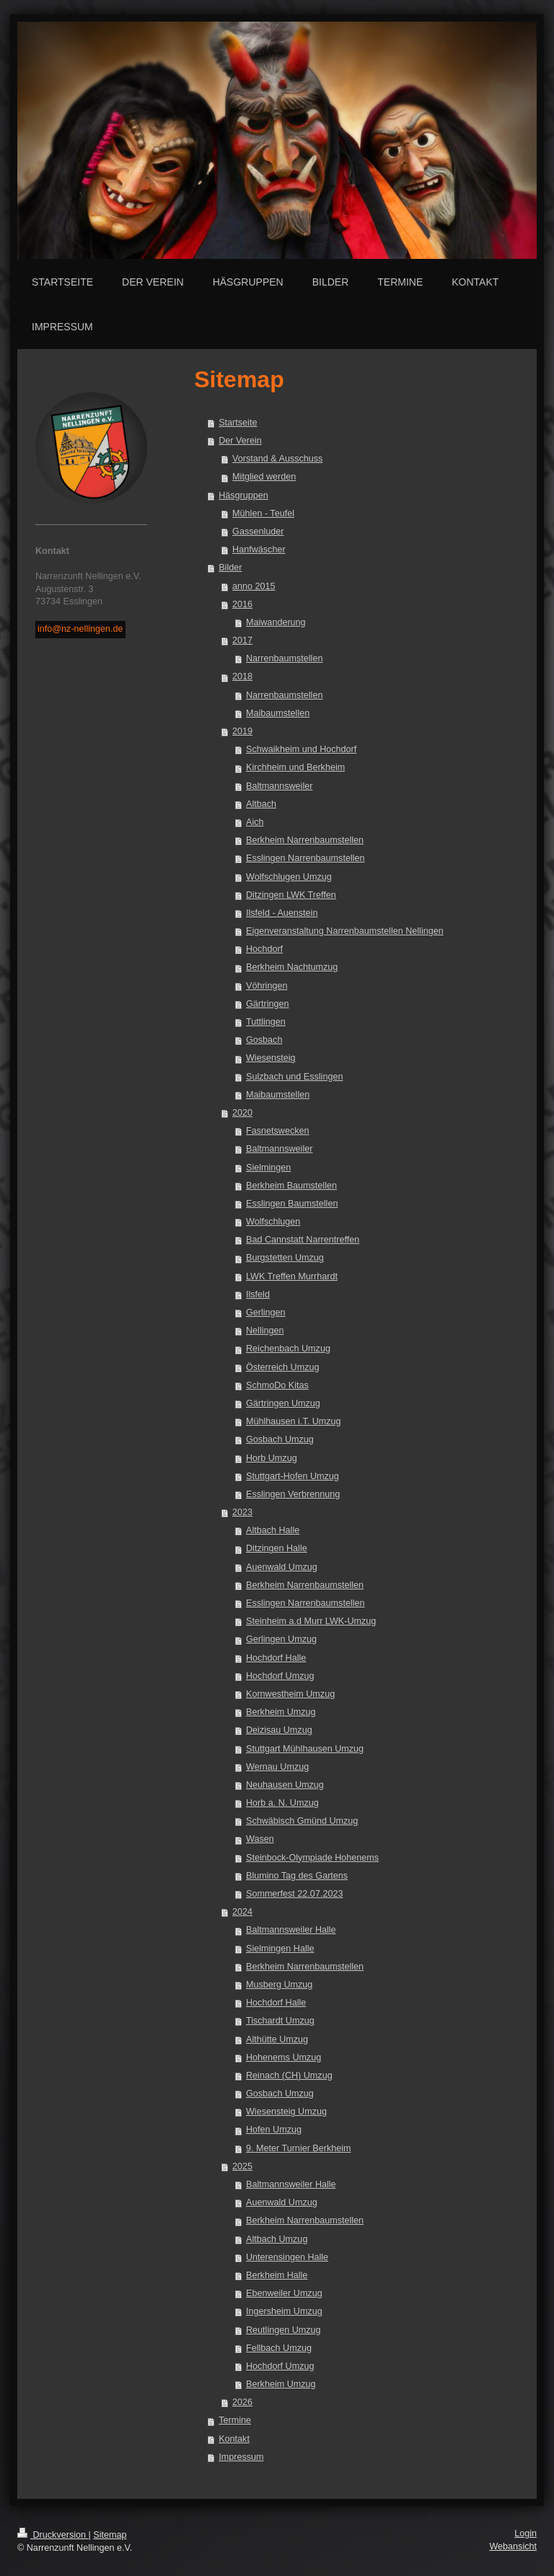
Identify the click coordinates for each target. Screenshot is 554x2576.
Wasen (260, 1839)
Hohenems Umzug (283, 2057)
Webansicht (513, 2546)
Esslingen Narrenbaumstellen (305, 858)
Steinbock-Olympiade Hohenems (312, 1858)
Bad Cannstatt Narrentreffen (302, 1240)
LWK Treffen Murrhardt (292, 1276)
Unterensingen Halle (287, 2257)
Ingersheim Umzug (284, 2311)
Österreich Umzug (282, 1367)
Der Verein (240, 441)
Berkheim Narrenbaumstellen (305, 840)
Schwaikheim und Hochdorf (301, 749)
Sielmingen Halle (280, 1949)
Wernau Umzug (277, 1767)
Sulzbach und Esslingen (294, 1077)
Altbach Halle (272, 1530)
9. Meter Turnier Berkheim (298, 2148)
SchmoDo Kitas (277, 1385)
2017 (242, 640)
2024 (242, 1912)
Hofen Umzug (274, 2130)
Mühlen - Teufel (263, 513)
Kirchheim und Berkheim (295, 767)
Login (525, 2533)
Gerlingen (266, 1312)
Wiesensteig (271, 1058)
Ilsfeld (258, 1294)
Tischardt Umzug (280, 2021)
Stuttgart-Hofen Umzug (292, 1476)
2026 (242, 2402)
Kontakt (234, 2439)
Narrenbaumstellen (284, 658)
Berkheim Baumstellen (291, 1186)
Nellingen (265, 1331)
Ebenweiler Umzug (284, 2293)
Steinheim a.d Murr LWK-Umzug (311, 1621)
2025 (242, 2166)
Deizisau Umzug (279, 1730)
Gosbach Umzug (280, 1439)
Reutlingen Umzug (283, 2330)
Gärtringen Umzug (283, 1403)
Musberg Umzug (279, 1985)
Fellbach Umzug (279, 2348)
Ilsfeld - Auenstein (281, 913)
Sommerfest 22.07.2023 (294, 1894)
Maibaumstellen (277, 713)
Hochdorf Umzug (280, 1676)
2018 (242, 676)
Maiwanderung (276, 622)
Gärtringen (267, 1004)
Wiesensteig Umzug (286, 2112)
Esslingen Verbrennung (293, 1494)
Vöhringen (266, 986)
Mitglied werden (264, 477)
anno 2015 (254, 586)
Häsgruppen (243, 495)
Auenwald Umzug (281, 1567)
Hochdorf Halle (276, 1658)
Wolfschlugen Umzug (289, 877)
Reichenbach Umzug (288, 1349)
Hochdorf (264, 949)
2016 (242, 604)
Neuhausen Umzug (285, 1785)
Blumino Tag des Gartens (297, 1876)
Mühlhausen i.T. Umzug (293, 1421)
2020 (242, 1113)
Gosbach (264, 1040)
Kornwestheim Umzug (290, 1694)
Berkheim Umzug (281, 1712)
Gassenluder (257, 531)
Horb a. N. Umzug (282, 1803)
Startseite (238, 423)
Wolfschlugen (273, 1222)
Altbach (261, 804)
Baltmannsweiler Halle (291, 1930)
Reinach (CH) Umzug (289, 2075)
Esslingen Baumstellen (292, 1204)
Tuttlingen (266, 1022)
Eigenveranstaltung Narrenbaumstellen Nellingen (345, 931)
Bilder (230, 568)
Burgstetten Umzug (285, 1258)
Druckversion (52, 2535)
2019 (242, 731)
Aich (255, 822)
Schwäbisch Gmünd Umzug (302, 1821)
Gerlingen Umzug (281, 1639)
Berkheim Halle (276, 2275)
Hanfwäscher (259, 549)
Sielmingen (268, 1168)
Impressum (241, 2457)
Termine (235, 2420)
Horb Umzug (271, 1458)
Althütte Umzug (277, 2039)
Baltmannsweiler (279, 786)
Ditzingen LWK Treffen (291, 895)
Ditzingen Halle (276, 1548)
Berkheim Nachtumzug (292, 967)
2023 (242, 1512)
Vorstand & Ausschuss (277, 459)
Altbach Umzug (276, 2239)
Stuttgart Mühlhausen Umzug (305, 1749)
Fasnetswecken (277, 1131)
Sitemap (109, 2535)
